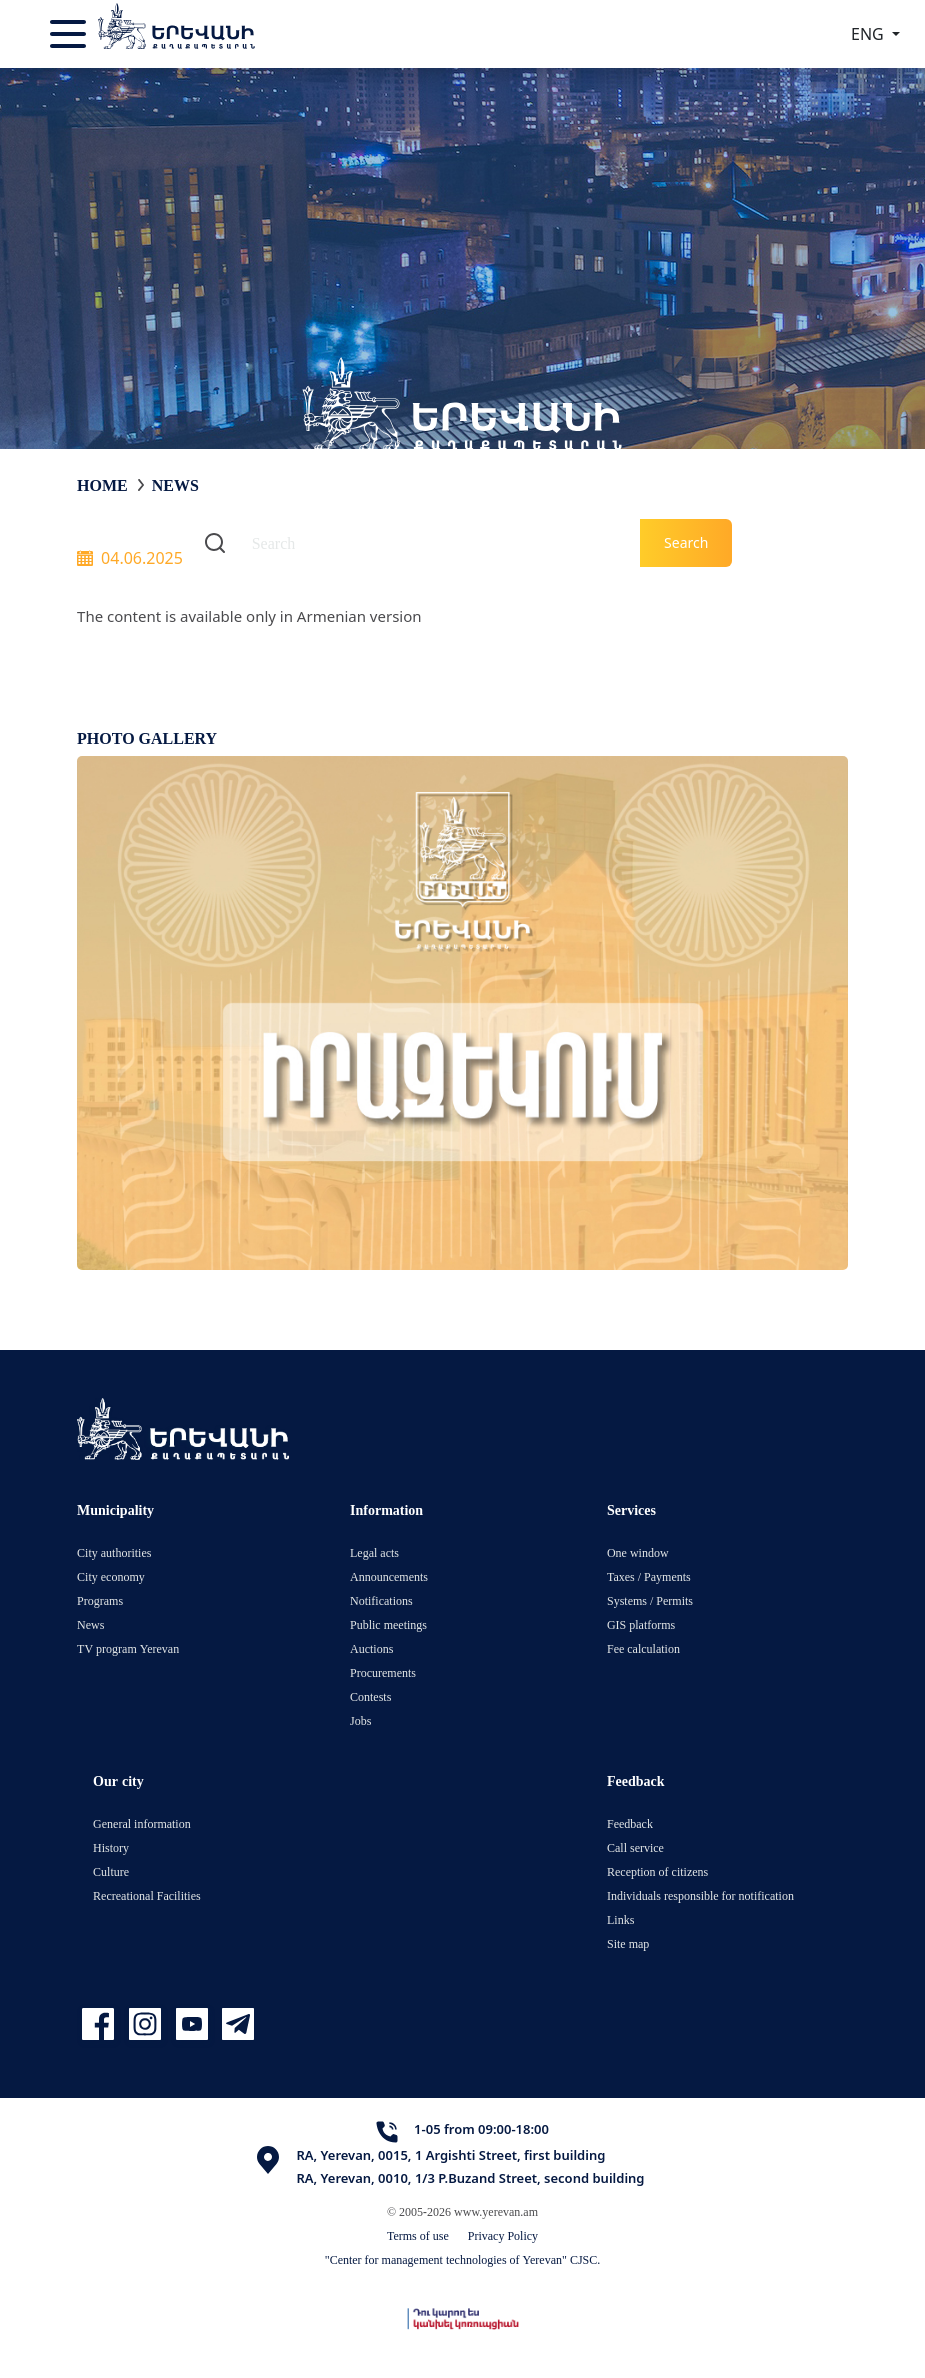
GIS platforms (641, 1624)
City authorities (114, 1552)
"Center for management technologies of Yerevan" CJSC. (463, 2259)
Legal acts (374, 1552)
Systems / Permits (650, 1600)
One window (638, 1552)
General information (142, 1823)
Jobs (360, 1720)
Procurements (383, 1672)
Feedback (630, 1823)
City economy (111, 1576)
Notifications (381, 1600)
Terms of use (418, 2235)
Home (102, 485)
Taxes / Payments (649, 1576)
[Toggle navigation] (70, 34)
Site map (628, 1943)
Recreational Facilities (147, 1895)
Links (620, 1919)
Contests (370, 1696)
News (175, 485)
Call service (635, 1847)
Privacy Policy (503, 2235)
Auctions (371, 1648)
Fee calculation (643, 1648)
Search (686, 542)
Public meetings (388, 1624)
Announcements (389, 1576)
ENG (869, 34)
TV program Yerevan (128, 1648)
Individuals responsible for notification (700, 1895)
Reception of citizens (657, 1871)
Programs (100, 1600)
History (111, 1847)
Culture (111, 1871)
